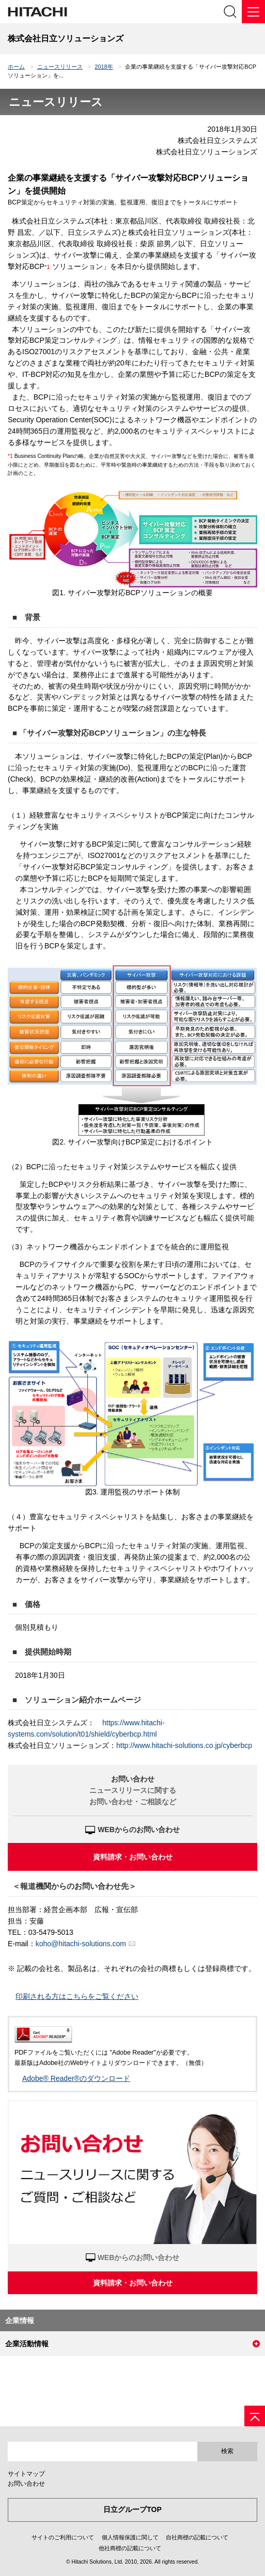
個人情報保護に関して (130, 2537)
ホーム (16, 66)
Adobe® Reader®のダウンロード (76, 2078)
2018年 (104, 66)
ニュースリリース (60, 66)
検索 (227, 2451)
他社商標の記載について (130, 2548)
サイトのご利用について (63, 2537)
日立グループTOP (132, 2509)
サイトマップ (26, 2473)
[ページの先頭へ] (254, 2416)
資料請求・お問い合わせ (133, 1857)
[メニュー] (253, 11)
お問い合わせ (26, 2483)
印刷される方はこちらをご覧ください (76, 1996)
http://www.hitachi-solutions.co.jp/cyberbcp (184, 1745)
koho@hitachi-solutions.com (81, 1943)
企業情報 (19, 2320)
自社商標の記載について (197, 2537)
